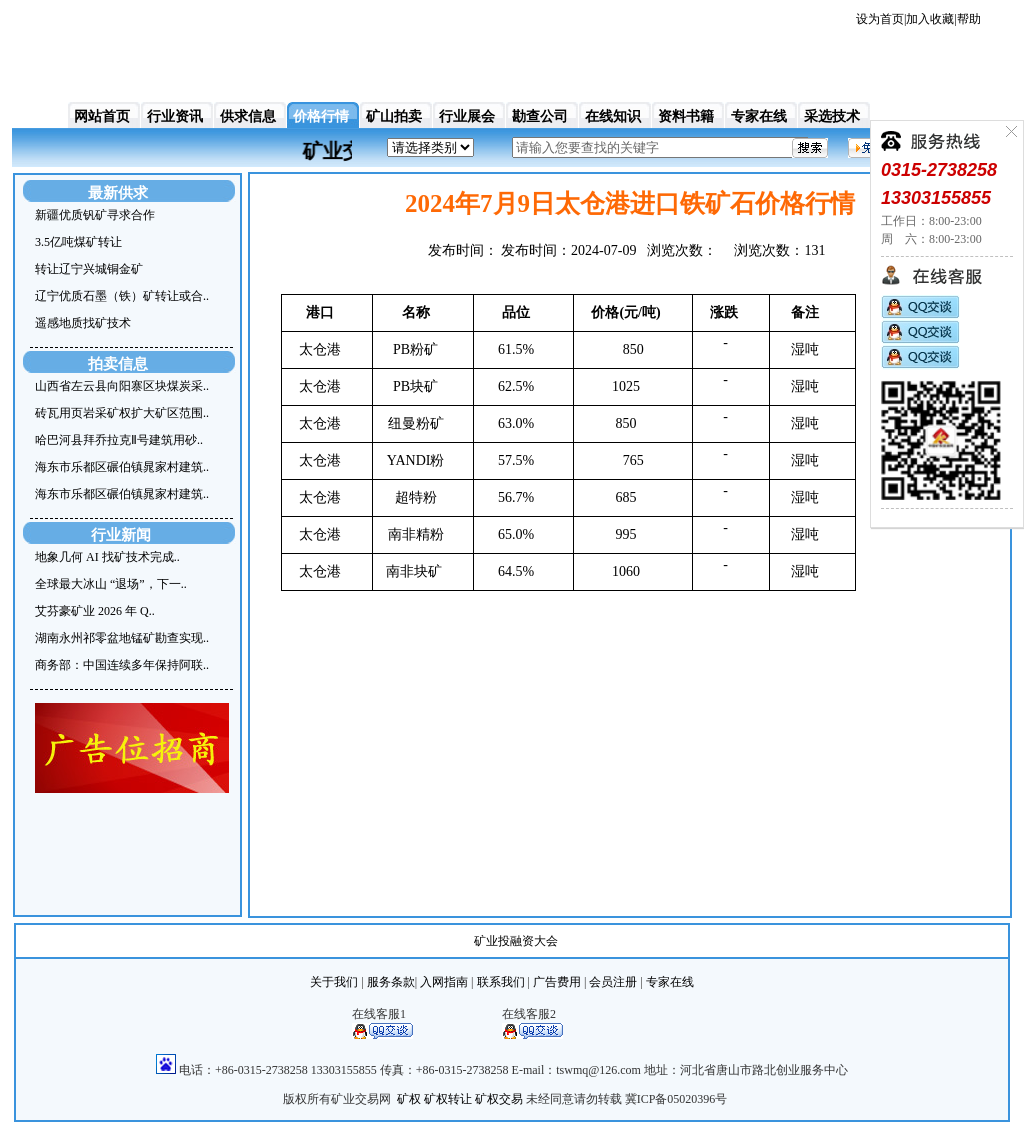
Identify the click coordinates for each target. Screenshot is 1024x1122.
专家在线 (759, 116)
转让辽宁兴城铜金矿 (89, 269)
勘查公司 (540, 116)
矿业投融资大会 (516, 941)
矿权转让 (448, 1099)
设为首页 (880, 19)
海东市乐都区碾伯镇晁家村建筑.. (122, 467)
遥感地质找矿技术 (83, 323)
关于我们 (334, 982)
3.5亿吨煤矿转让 (78, 242)
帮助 (969, 19)
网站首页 (102, 116)
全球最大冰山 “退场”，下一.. (111, 584)
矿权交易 (499, 1099)
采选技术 (832, 116)
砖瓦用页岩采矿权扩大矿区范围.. (122, 413)
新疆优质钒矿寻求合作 (95, 215)
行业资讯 (175, 116)
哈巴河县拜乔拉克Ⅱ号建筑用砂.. (119, 440)
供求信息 (248, 116)
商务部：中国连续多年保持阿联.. (122, 665)
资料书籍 (686, 116)
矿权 (409, 1099)
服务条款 (391, 982)
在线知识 (613, 116)
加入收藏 (930, 19)
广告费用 (557, 982)
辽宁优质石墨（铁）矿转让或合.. (122, 296)
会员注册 (613, 982)
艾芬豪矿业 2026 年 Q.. (95, 611)
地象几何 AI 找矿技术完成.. (107, 557)
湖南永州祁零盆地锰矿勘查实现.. (122, 638)
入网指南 (444, 982)
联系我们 (501, 982)
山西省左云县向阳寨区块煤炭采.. (122, 386)
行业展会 (467, 116)
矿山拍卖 (394, 116)
